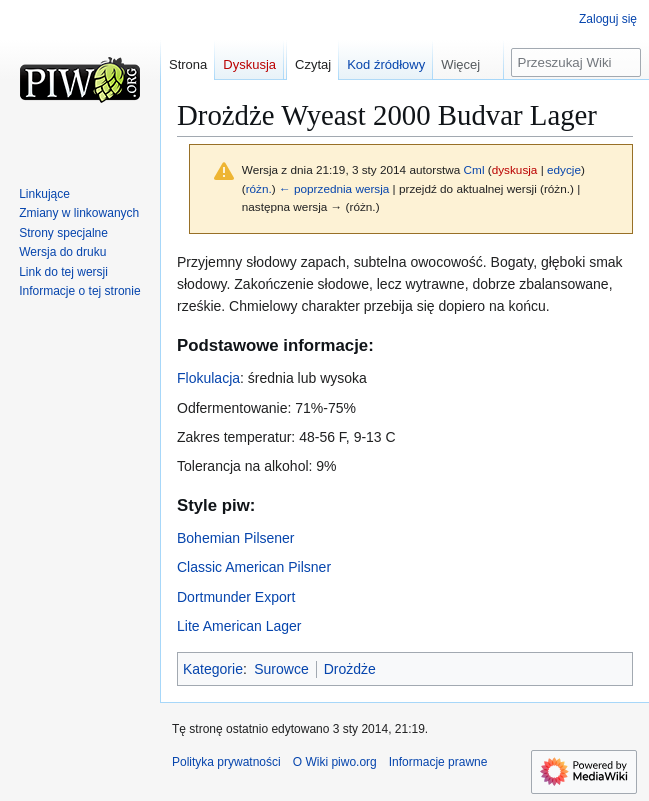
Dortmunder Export (236, 597)
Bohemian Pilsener (236, 538)
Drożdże (350, 669)
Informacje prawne (438, 762)
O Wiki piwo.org (335, 762)
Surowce (281, 669)
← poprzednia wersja (334, 188)
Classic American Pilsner (254, 567)
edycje (564, 169)
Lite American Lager (239, 626)
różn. (259, 188)
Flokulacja (208, 378)
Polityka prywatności (226, 762)
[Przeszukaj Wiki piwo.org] (576, 62)
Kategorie (213, 669)
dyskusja (515, 169)
